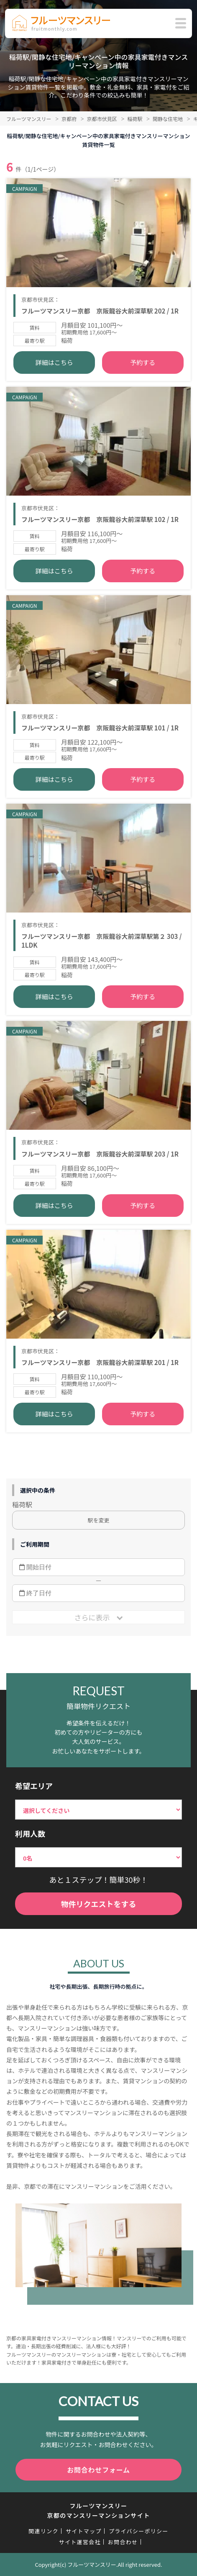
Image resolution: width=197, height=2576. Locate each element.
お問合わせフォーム (98, 2470)
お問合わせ (123, 2542)
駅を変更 (98, 1520)
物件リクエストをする (98, 1903)
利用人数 (30, 1833)
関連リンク (43, 2531)
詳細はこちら (54, 362)
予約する (142, 362)
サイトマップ (84, 2531)
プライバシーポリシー (139, 2531)
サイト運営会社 (80, 2542)
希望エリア (34, 1785)
